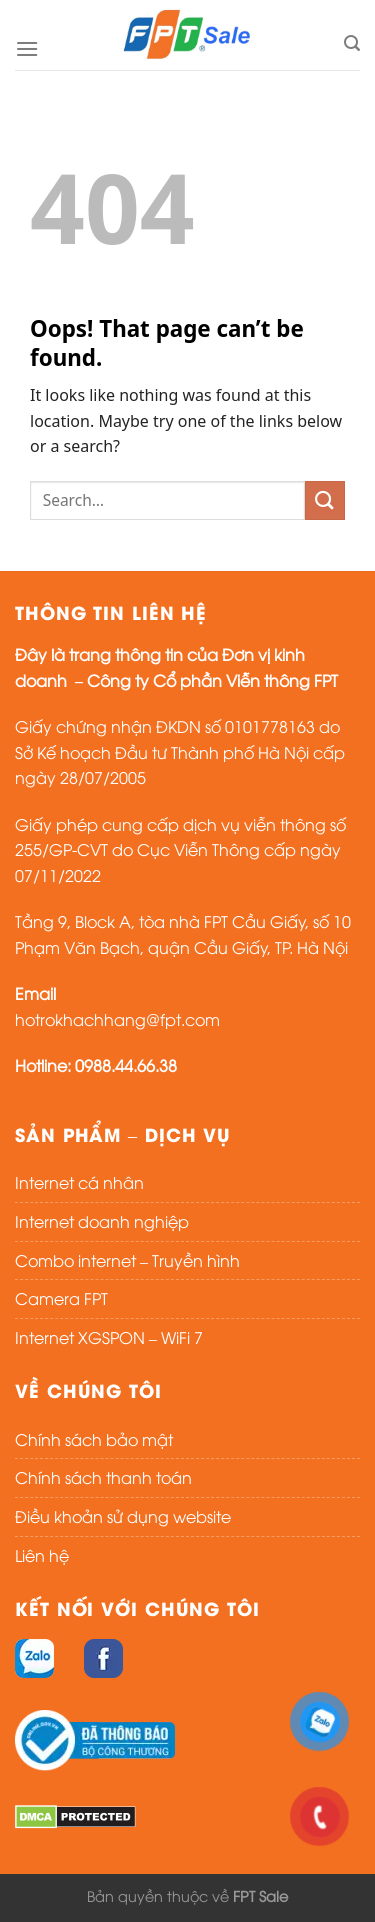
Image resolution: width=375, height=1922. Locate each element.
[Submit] (325, 500)
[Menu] (27, 48)
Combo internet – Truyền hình (127, 1260)
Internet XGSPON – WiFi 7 (109, 1337)
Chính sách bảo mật (94, 1439)
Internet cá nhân (79, 1182)
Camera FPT (61, 1298)
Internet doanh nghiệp (102, 1221)
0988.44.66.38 (126, 1065)
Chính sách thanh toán (103, 1477)
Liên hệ (42, 1555)
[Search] (352, 43)
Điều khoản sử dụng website (123, 1516)
